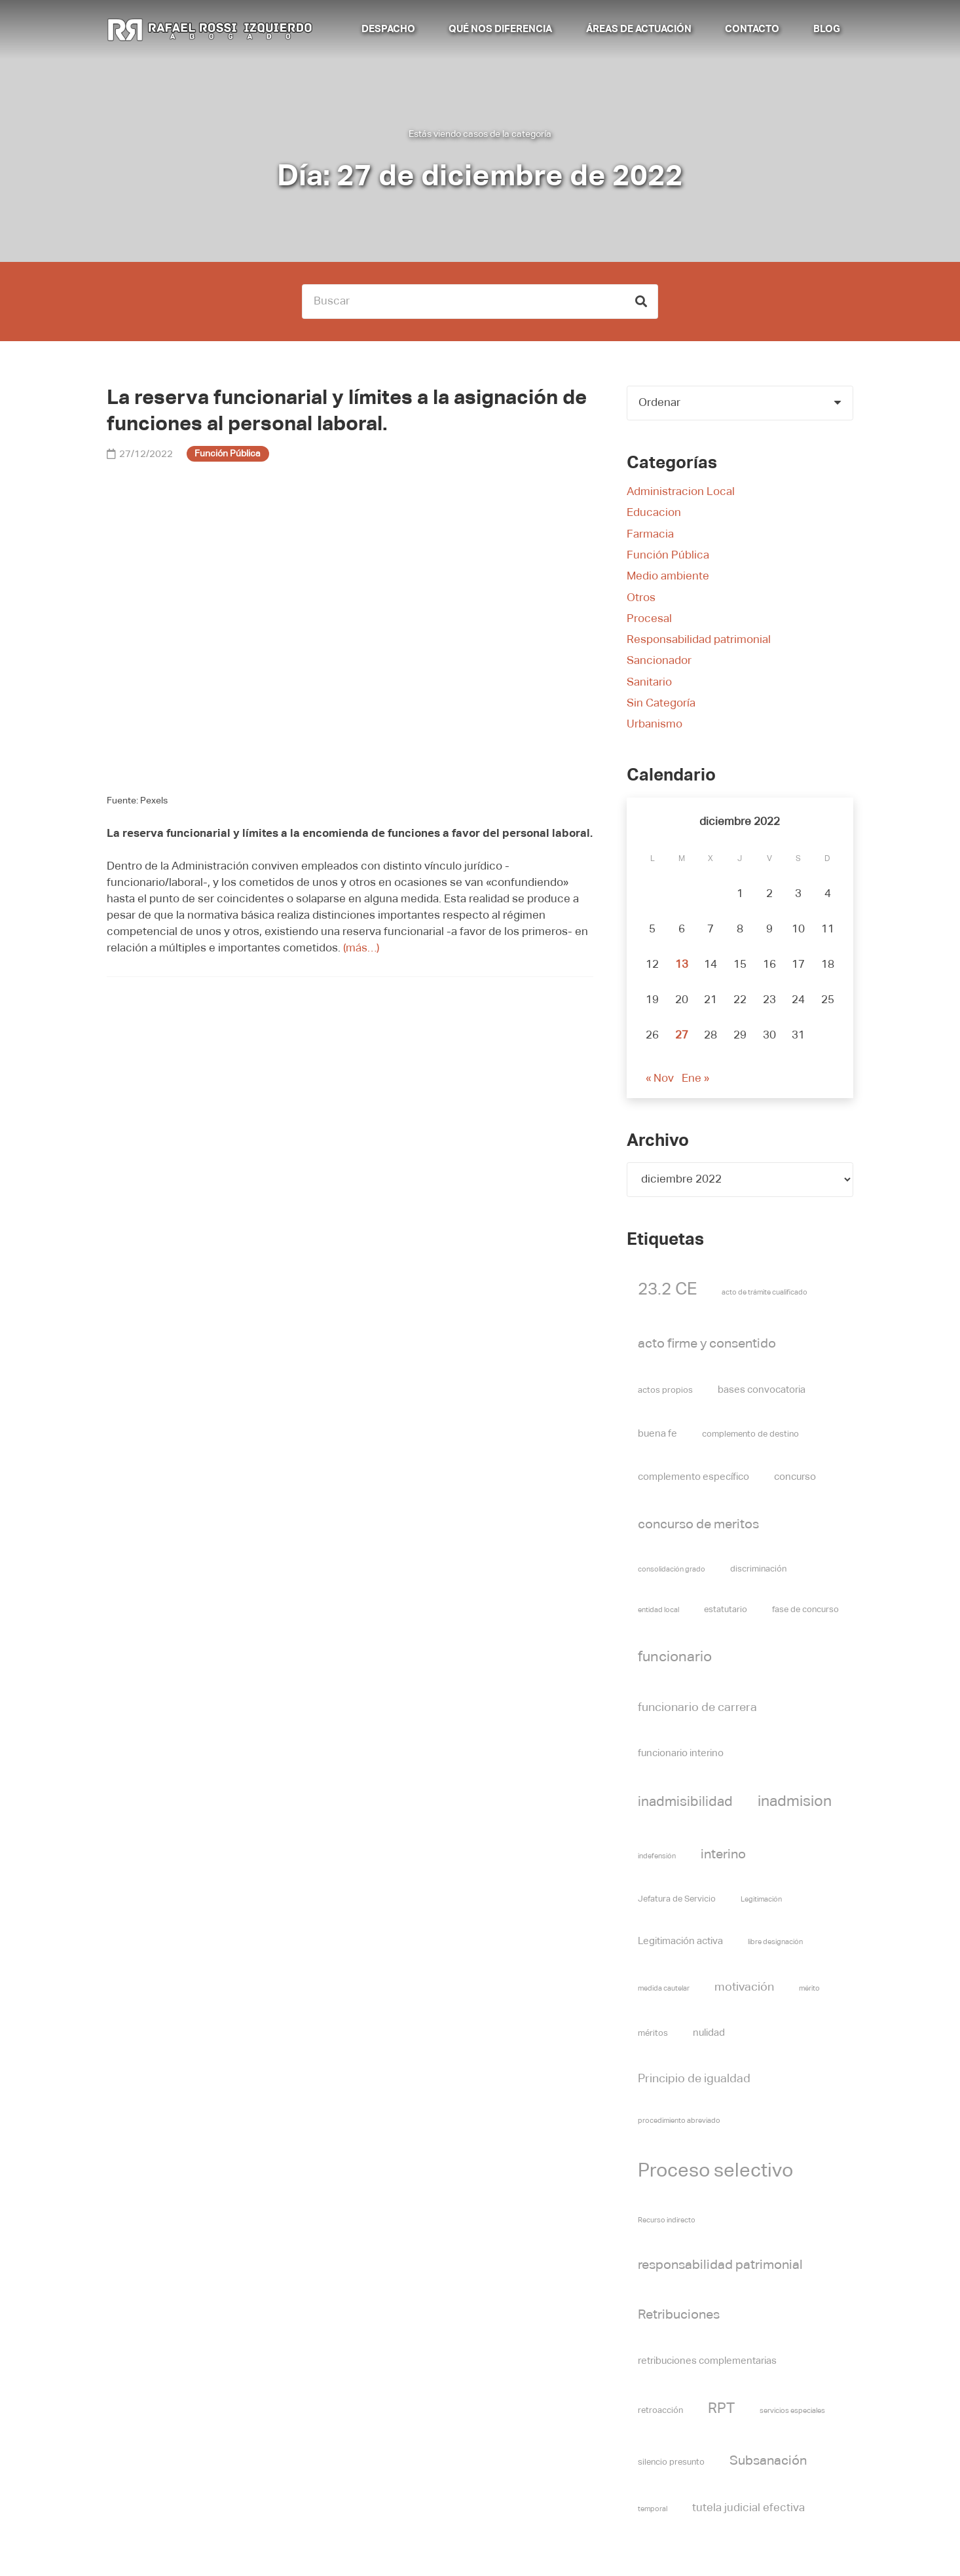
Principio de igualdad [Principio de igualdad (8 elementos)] (694, 2079)
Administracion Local (681, 492)
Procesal (649, 619)
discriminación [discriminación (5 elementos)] (758, 1569)
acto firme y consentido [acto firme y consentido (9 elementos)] (707, 1343)
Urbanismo (654, 724)
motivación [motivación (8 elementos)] (744, 1987)
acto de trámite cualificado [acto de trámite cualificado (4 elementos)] (764, 1292)
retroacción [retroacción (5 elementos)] (660, 2410)
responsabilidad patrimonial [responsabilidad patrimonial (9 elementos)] (720, 2265)
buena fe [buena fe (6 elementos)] (657, 1434)
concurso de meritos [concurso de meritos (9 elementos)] (698, 1524)
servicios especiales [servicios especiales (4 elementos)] (792, 2411)
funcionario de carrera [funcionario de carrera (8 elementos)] (697, 1708)
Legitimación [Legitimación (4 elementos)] (761, 1899)
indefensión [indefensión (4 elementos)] (657, 1856)
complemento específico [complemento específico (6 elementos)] (693, 1477)
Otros (641, 598)
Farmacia (650, 534)
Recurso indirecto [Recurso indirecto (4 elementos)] (666, 2220)
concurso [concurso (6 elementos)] (795, 1477)
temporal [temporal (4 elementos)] (652, 2509)
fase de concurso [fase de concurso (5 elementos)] (805, 1610)
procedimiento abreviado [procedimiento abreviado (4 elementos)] (679, 2121)
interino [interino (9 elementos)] (723, 1854)
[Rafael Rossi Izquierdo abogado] (212, 29)
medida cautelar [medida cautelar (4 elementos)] (664, 1988)
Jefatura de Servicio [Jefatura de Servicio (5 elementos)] (677, 1899)
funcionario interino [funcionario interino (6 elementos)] (681, 1753)
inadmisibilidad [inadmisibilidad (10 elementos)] (685, 1802)
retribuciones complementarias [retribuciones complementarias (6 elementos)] (707, 2361)
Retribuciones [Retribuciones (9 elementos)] (679, 2314)
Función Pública (668, 555)
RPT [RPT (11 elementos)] (721, 2408)
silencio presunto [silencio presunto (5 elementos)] (671, 2462)
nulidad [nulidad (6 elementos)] (709, 2033)
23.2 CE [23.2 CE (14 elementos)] (667, 1289)
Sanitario (649, 682)
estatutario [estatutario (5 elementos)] (725, 1610)
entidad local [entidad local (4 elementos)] (658, 1610)
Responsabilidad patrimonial (699, 640)
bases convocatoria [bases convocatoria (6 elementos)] (761, 1390)
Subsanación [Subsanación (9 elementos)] (768, 2460)
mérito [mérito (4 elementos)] (809, 1988)
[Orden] (740, 403)
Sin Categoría (661, 703)
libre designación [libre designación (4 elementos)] (775, 1942)
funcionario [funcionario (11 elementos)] (675, 1657)
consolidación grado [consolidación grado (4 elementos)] (671, 1569)
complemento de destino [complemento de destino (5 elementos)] (750, 1434)
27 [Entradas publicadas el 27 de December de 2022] (681, 1035)
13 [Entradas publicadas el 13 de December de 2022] (681, 964)
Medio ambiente (668, 576)
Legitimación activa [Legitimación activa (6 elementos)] (680, 1941)
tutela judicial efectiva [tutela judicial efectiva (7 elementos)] (748, 2508)
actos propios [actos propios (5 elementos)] (665, 1390)
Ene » (695, 1078)
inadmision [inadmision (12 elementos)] (795, 1801)
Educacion (654, 513)
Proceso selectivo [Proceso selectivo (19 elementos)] (715, 2171)
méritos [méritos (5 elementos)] (653, 2033)
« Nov (660, 1078)
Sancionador (659, 661)
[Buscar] (480, 301)
